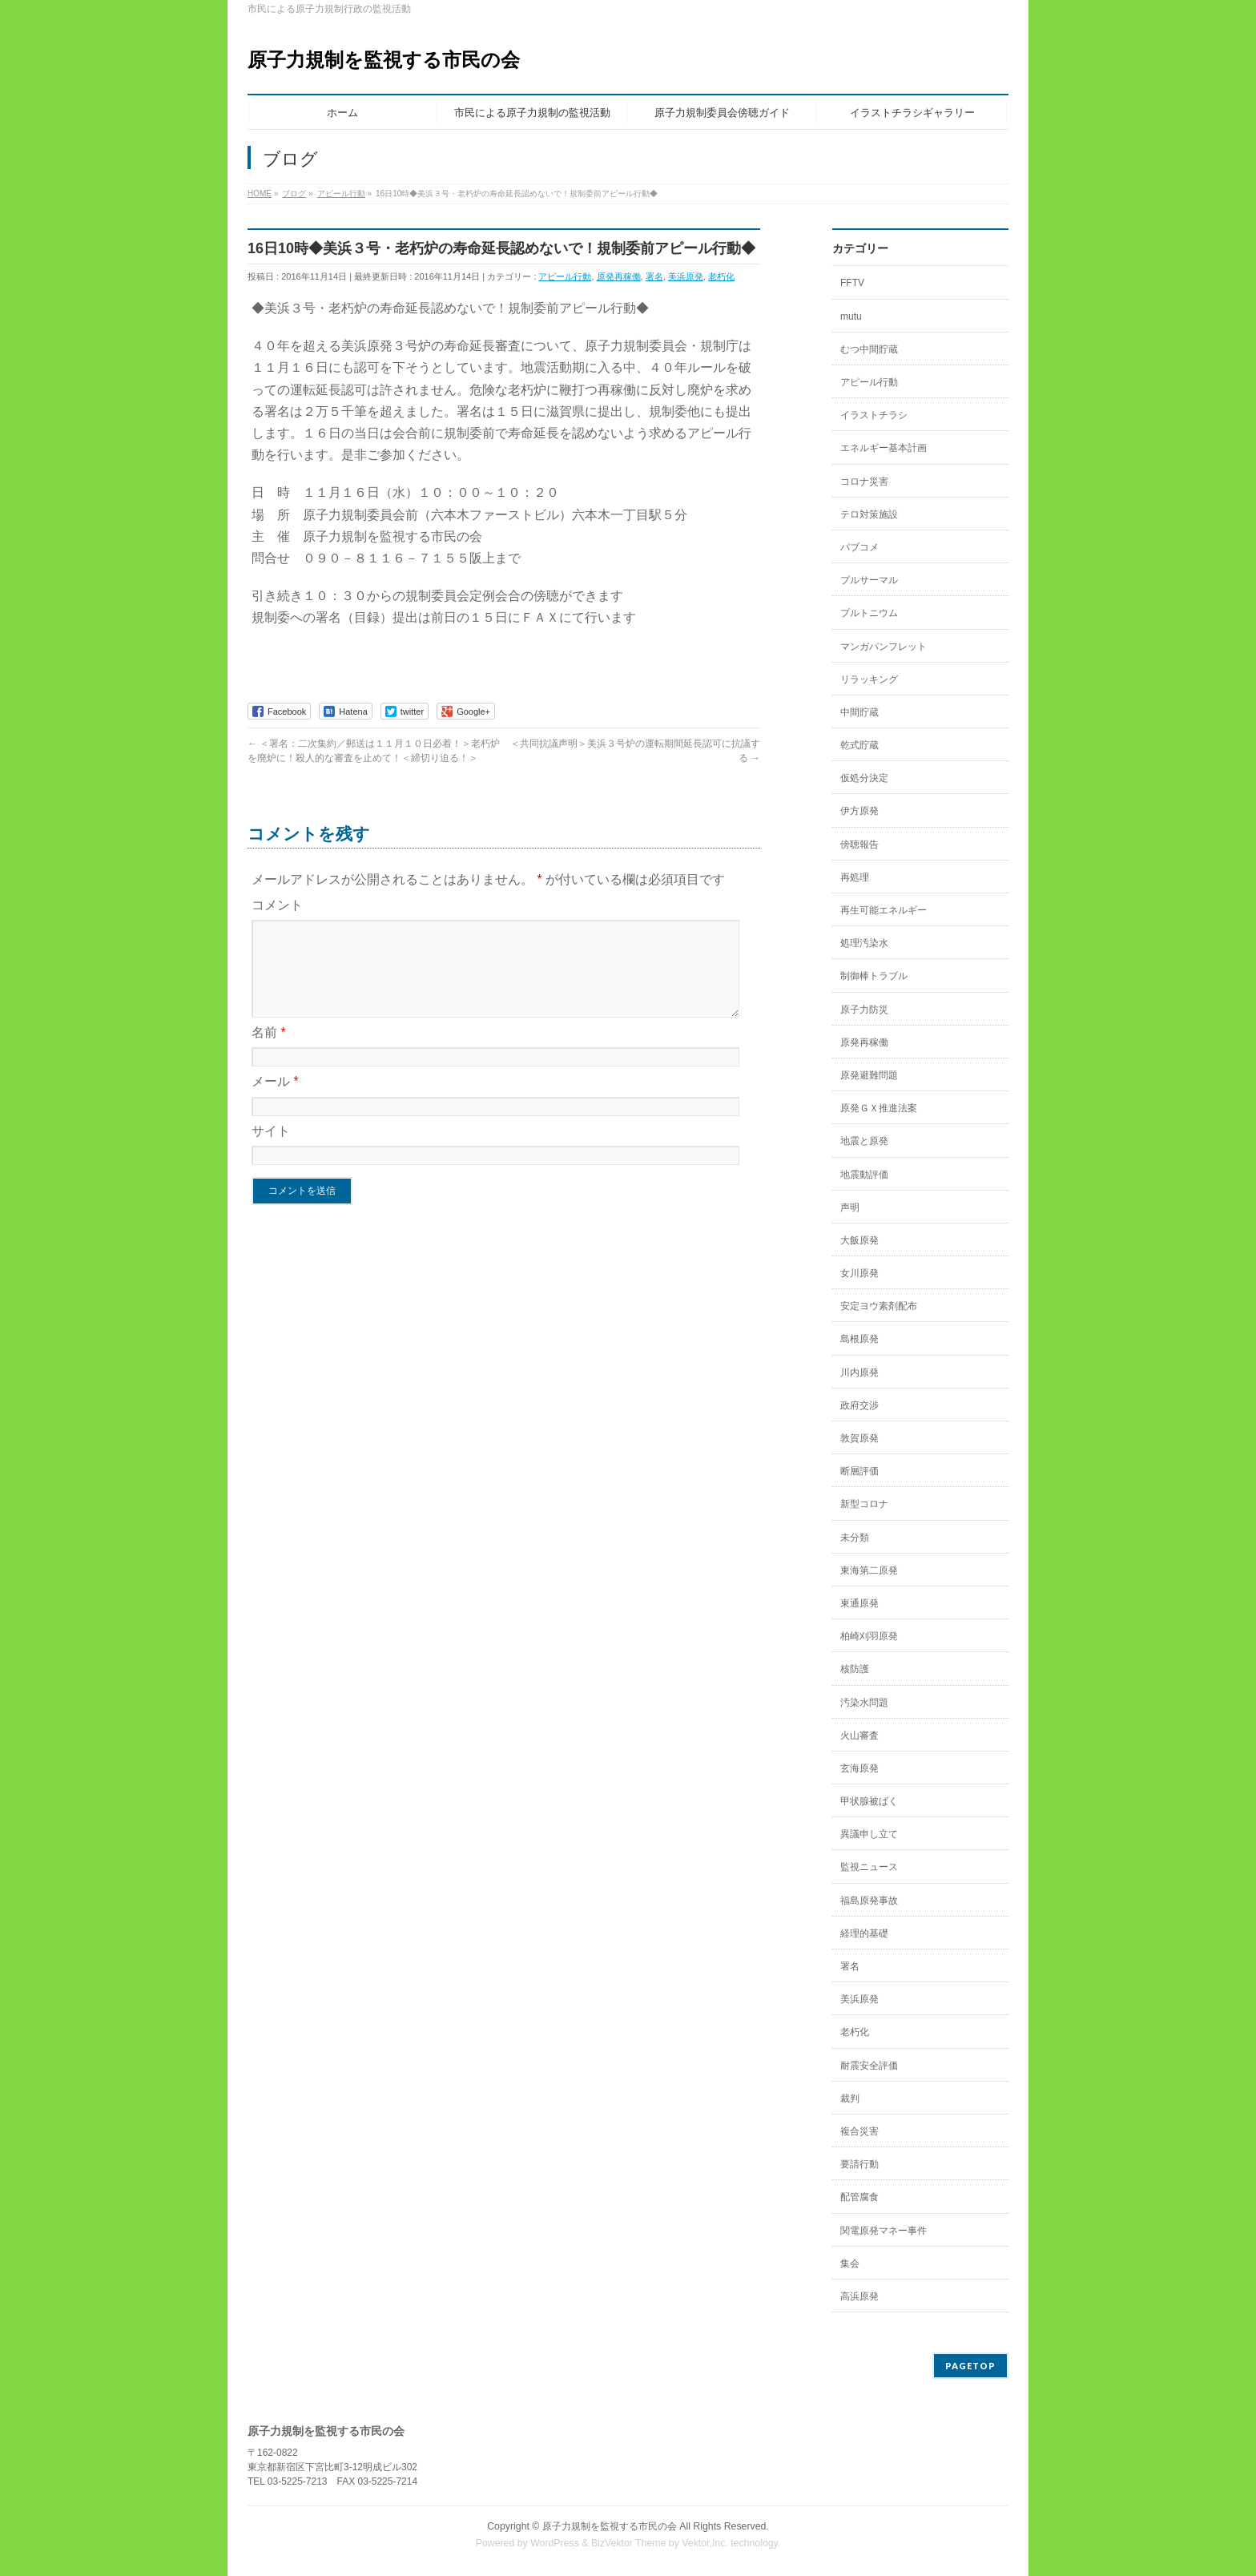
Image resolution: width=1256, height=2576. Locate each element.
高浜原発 (859, 2296)
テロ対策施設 (869, 514)
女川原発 (859, 1273)
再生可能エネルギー (883, 910)
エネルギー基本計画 (883, 448)
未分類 (854, 1537)
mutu (851, 316)
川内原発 (859, 1372)
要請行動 (859, 2164)
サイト (271, 1150)
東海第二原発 (869, 1570)
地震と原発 (864, 1141)
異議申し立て (869, 1834)
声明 (849, 1207)
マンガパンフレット (883, 646)
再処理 (854, 877)
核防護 (854, 1669)
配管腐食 (859, 2197)
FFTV (852, 282)
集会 (849, 2263)
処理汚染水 (864, 943)
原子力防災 (864, 1009)
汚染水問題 (864, 1702)
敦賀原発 (859, 1438)
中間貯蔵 (859, 712)
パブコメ (859, 547)
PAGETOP (970, 2365)
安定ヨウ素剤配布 (878, 1306)
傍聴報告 (859, 844)
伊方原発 (859, 810)
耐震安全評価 (869, 2065)
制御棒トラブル (874, 976)
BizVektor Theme (628, 2543)
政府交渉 (859, 1405)
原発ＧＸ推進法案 (878, 1108)
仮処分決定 (864, 778)
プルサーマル (869, 580)
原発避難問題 (869, 1075)
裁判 (849, 2098)
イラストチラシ (874, 415)
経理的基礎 (864, 1933)
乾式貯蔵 (859, 745)
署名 (654, 276)
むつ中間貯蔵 (869, 349)
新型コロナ (864, 1504)
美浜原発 (685, 276)
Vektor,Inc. (705, 2543)
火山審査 (859, 1735)
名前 (269, 1051)
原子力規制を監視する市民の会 (384, 60)
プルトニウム (869, 613)
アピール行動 (564, 276)
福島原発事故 (869, 1900)
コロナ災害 (864, 481)
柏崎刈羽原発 (869, 1636)
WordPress (554, 2543)
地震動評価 (864, 1174)
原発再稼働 (619, 276)
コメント (277, 905)
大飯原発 (859, 1240)
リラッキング (869, 679)
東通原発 (859, 1603)
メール (275, 1100)
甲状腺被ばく (869, 1801)
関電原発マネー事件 (883, 2230)
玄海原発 (859, 1768)
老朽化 (721, 276)
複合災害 (859, 2131)
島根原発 (859, 1338)
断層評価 (859, 1471)
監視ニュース (869, 1867)
